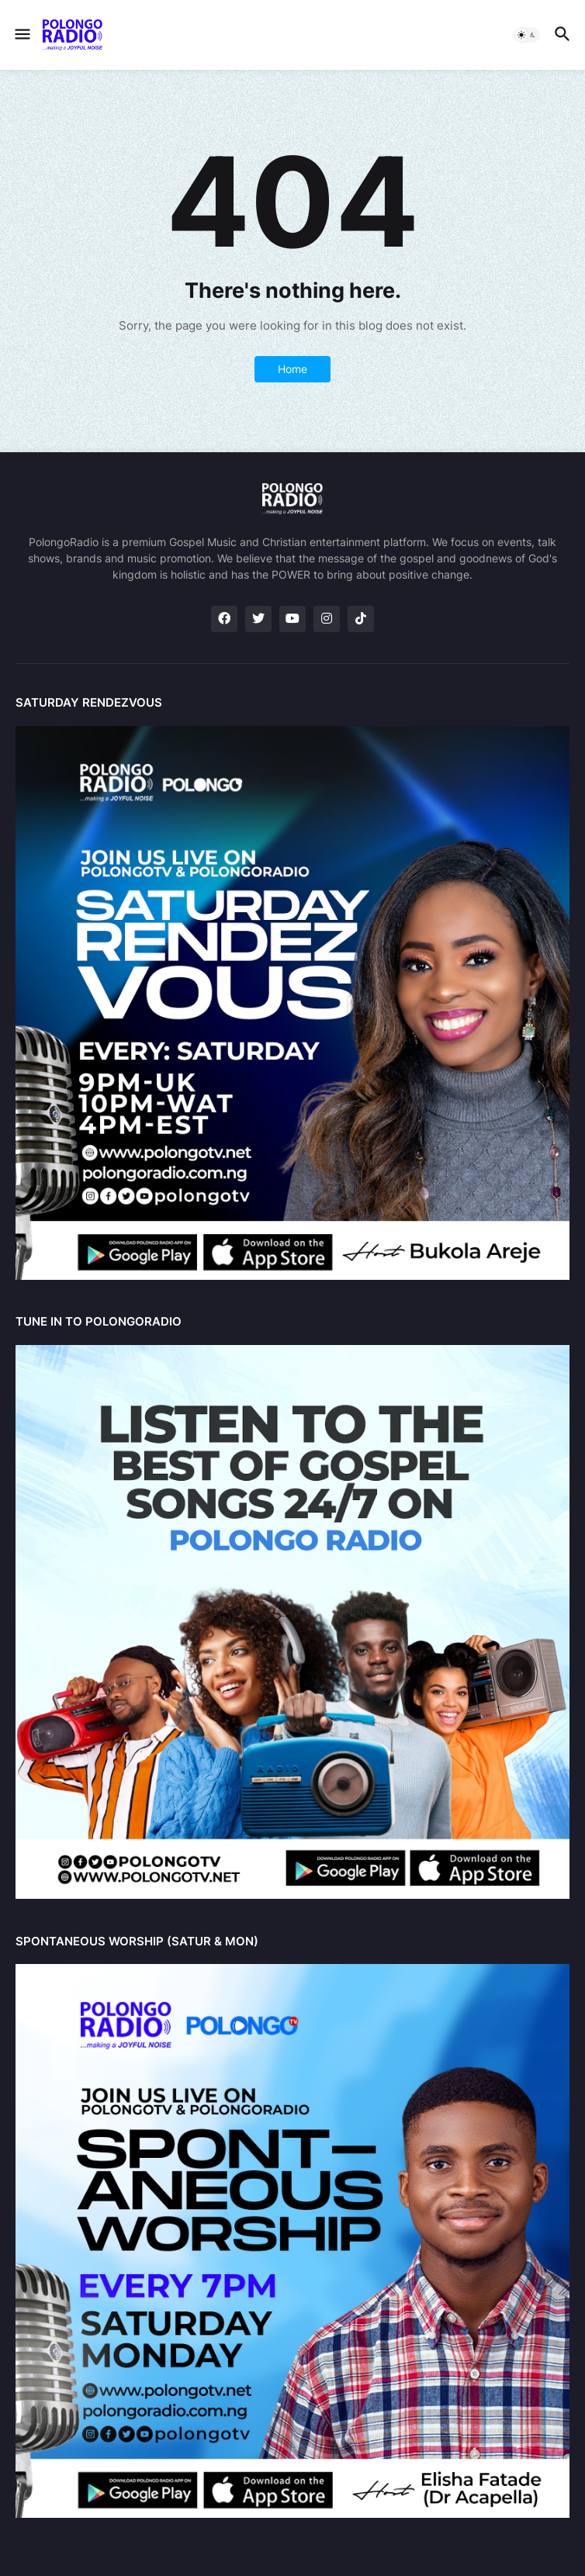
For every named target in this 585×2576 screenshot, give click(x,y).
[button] (21, 35)
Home (292, 368)
